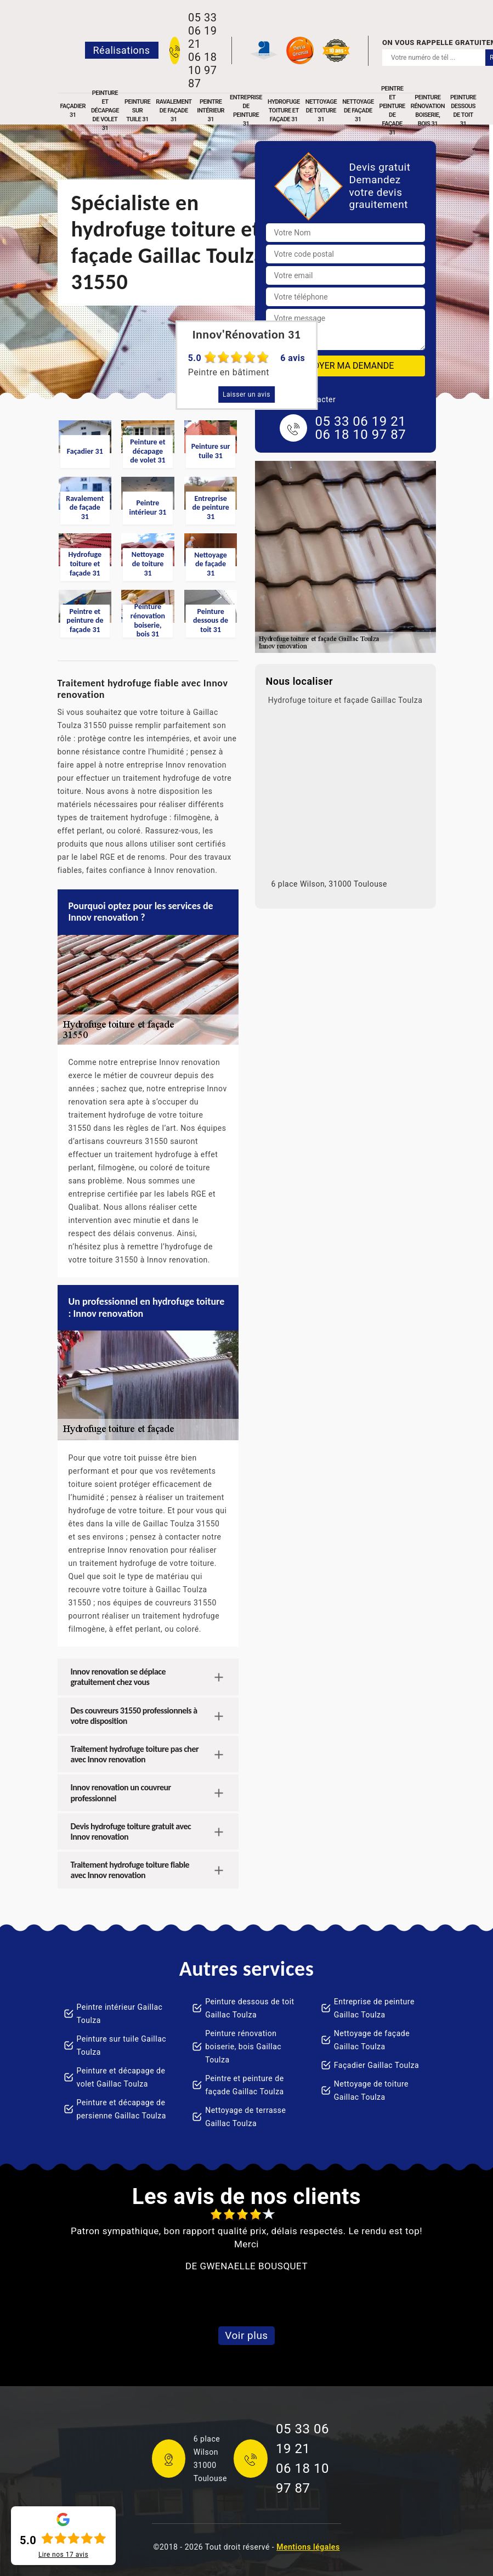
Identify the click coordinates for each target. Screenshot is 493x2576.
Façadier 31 (73, 111)
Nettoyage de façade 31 (357, 110)
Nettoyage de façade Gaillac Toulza (372, 2040)
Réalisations (121, 50)
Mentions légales (307, 2547)
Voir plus (246, 2335)
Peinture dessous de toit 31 (463, 111)
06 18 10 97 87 (202, 70)
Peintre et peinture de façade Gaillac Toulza (244, 2085)
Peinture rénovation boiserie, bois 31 (428, 111)
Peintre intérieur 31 (210, 110)
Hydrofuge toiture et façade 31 (284, 110)
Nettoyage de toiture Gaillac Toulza (371, 2090)
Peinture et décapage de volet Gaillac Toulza (121, 2077)
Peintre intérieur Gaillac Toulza (120, 2014)
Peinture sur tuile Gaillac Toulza (122, 2045)
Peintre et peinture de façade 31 (392, 111)
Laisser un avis (246, 394)
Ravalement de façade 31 (173, 110)
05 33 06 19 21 (202, 30)
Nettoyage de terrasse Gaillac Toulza (245, 2117)
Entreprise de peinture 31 (246, 111)
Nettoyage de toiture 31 (321, 110)
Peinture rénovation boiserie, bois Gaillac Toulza (243, 2046)
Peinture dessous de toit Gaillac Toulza (249, 2008)
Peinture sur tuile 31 (137, 110)
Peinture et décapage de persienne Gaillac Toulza (121, 2109)
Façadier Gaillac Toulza (376, 2065)
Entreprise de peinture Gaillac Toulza (374, 2008)
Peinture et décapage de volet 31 (105, 111)
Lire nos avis (63, 2554)
